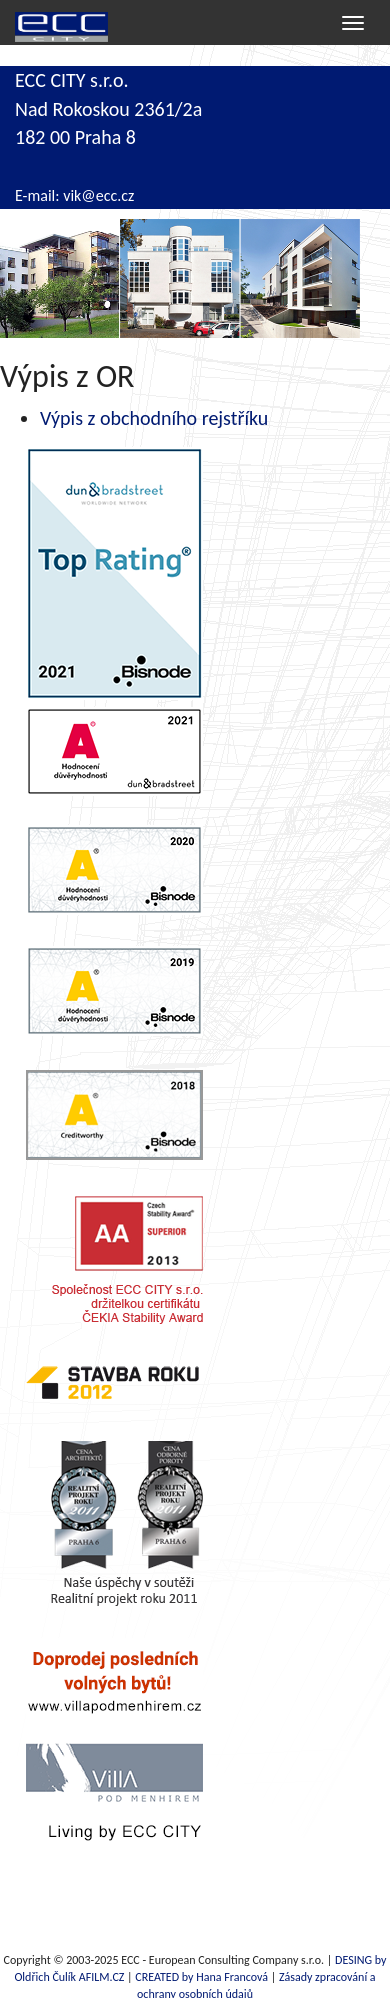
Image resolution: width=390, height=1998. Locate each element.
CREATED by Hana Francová (201, 1977)
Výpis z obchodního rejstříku (154, 418)
